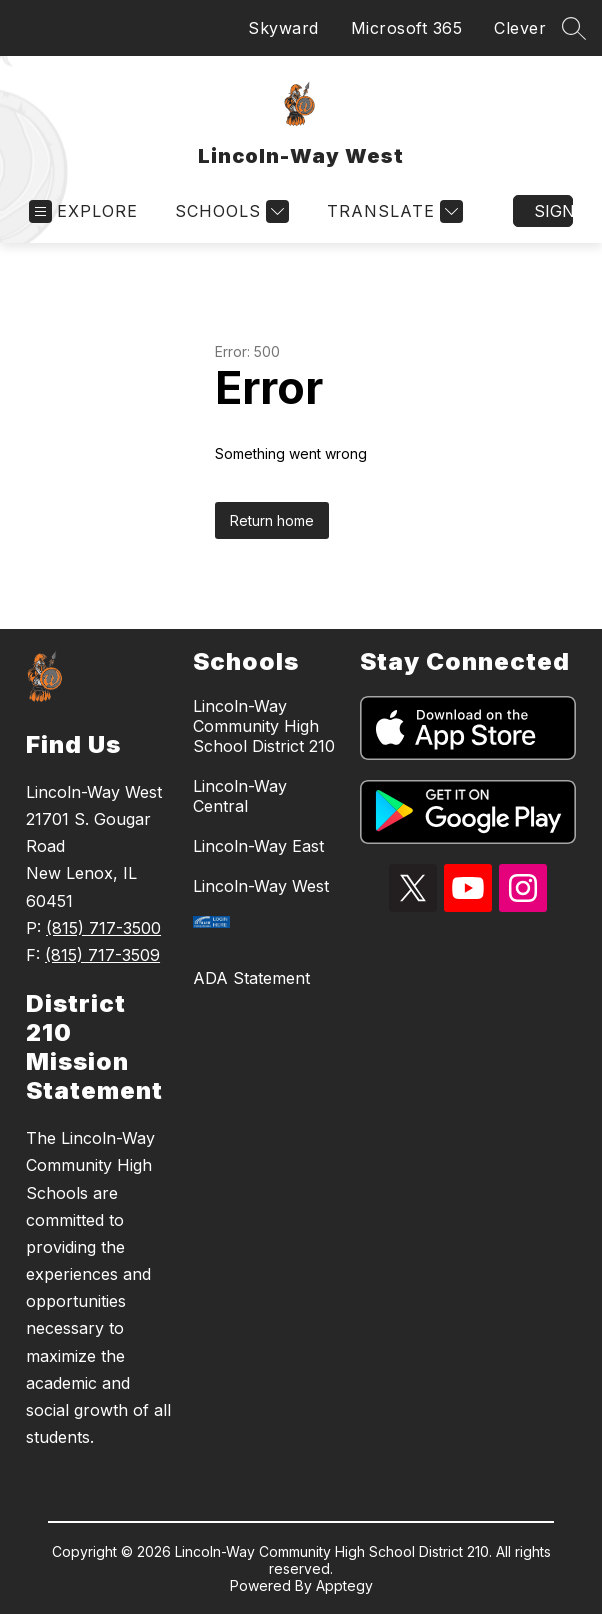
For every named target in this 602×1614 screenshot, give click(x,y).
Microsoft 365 (407, 28)
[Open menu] (83, 211)
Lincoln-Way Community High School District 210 (264, 726)
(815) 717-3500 (103, 928)
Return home (272, 520)
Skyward (283, 28)
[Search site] (574, 28)
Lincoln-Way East (258, 846)
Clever (520, 28)
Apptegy (344, 1585)
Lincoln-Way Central (240, 796)
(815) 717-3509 (102, 955)
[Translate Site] (392, 211)
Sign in (553, 211)
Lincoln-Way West (261, 886)
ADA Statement (251, 978)
